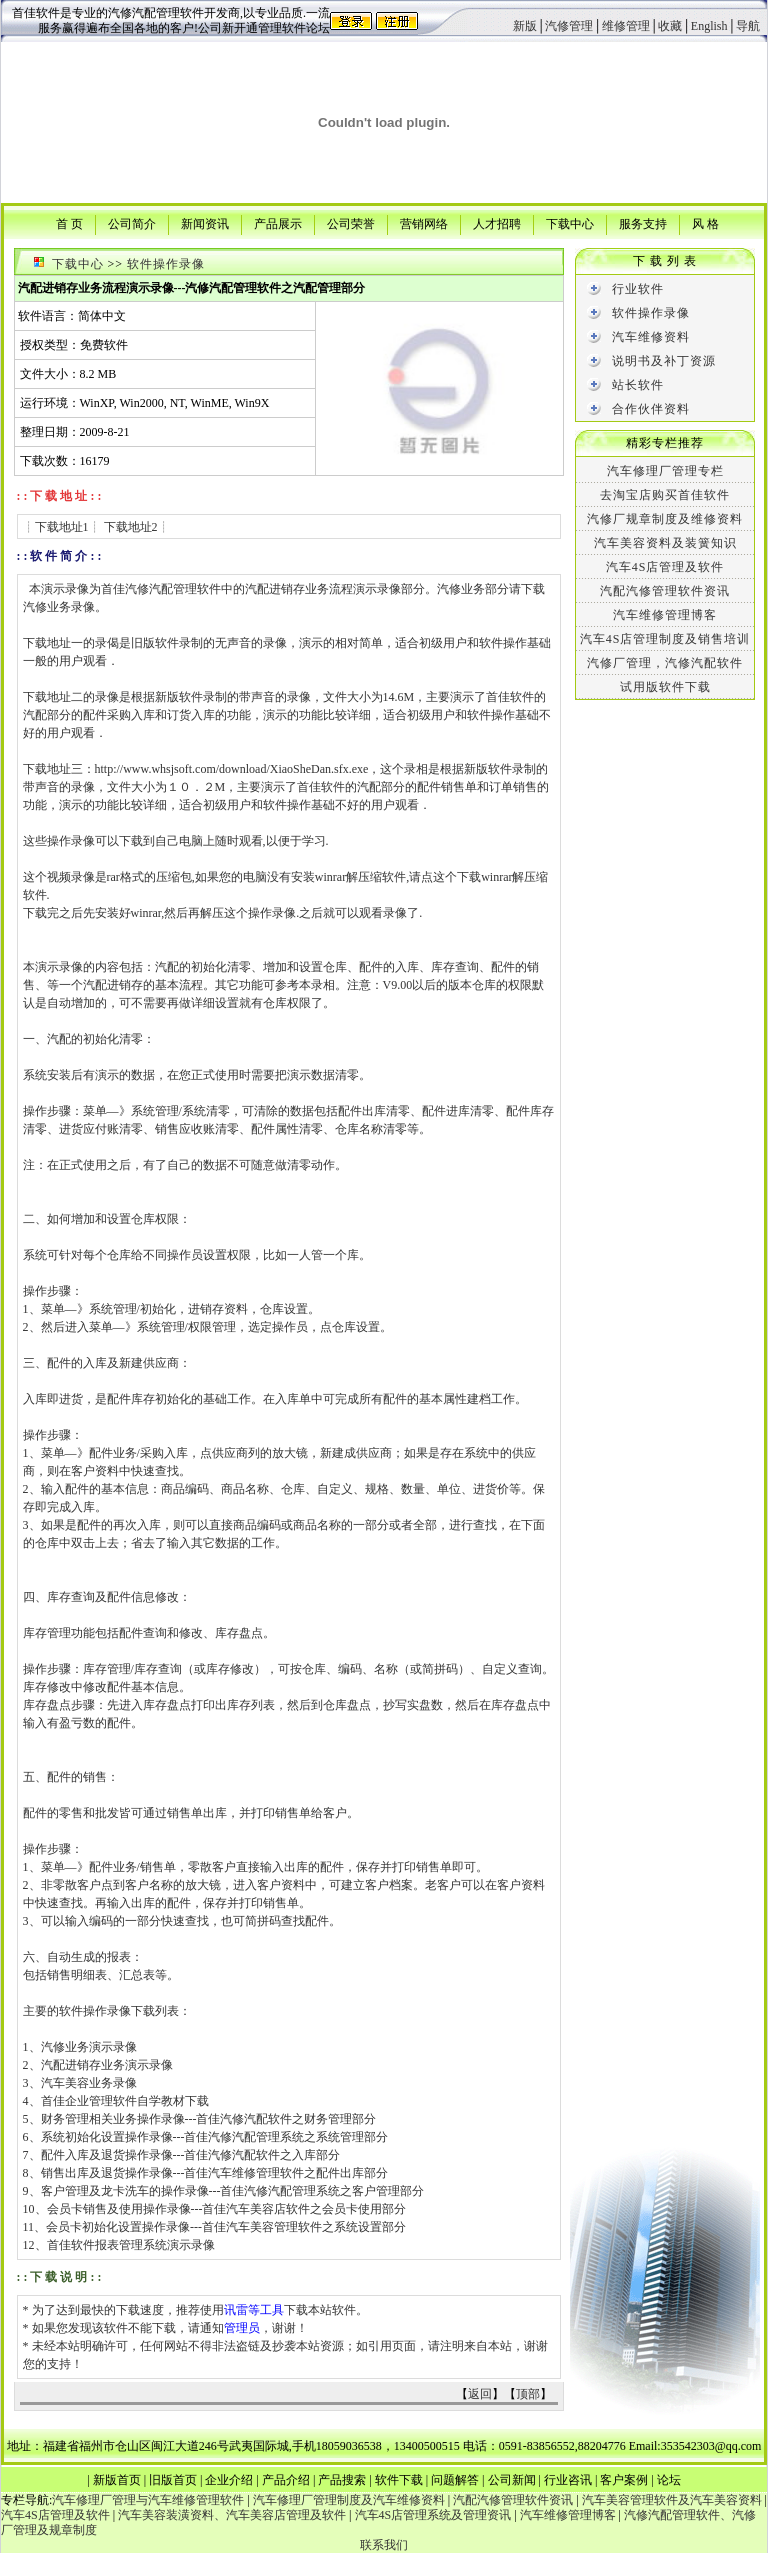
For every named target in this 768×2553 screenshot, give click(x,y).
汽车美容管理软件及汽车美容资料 (672, 2500)
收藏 (670, 26)
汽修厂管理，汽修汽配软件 (665, 663)
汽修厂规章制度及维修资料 (665, 519)
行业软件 (638, 289)
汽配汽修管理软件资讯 (665, 591)
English (709, 26)
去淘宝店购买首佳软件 (665, 495)
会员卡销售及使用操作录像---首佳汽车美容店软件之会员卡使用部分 (227, 2209)
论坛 (669, 2480)
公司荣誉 (351, 223)
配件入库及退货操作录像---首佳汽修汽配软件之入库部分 (191, 2155)
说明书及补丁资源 (664, 361)
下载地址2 (131, 527)
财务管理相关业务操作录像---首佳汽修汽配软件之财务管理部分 (209, 2119)
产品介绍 (286, 2480)
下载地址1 (62, 527)
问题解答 (455, 2480)
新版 (525, 26)
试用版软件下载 (665, 687)
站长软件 (638, 385)
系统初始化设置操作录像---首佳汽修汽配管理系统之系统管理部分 (215, 2137)
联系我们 (384, 2545)
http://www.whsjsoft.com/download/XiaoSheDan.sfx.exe (232, 769)
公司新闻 (512, 2480)
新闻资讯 (205, 223)
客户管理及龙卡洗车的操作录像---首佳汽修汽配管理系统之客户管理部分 (233, 2191)
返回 (480, 2394)
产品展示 (278, 223)
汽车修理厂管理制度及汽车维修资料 (349, 2500)
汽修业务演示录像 (89, 2047)
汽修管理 (569, 26)
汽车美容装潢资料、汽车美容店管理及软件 (232, 2515)
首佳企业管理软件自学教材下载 (125, 2101)
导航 (748, 26)
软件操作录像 (166, 264)
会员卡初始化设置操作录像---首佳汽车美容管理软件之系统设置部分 (226, 2227)
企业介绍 (229, 2480)
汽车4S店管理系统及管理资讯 (433, 2515)
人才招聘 (497, 223)
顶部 (528, 2394)
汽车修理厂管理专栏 (665, 471)
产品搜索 (342, 2480)
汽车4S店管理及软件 (665, 567)
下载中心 (570, 223)
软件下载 (399, 2480)
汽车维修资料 (651, 337)
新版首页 (117, 2480)
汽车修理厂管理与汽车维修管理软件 (148, 2500)
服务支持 (643, 223)
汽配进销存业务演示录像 (107, 2065)
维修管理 (626, 26)
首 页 (69, 223)
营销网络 (424, 223)
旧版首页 (173, 2480)
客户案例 (624, 2480)
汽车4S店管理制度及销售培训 (665, 639)
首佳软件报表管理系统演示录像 (131, 2245)
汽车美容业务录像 (89, 2083)
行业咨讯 (568, 2480)
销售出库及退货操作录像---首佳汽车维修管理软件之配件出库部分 (215, 2173)
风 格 (705, 223)
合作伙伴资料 (651, 409)
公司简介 (132, 223)
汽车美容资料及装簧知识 (665, 543)
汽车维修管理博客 (665, 615)
